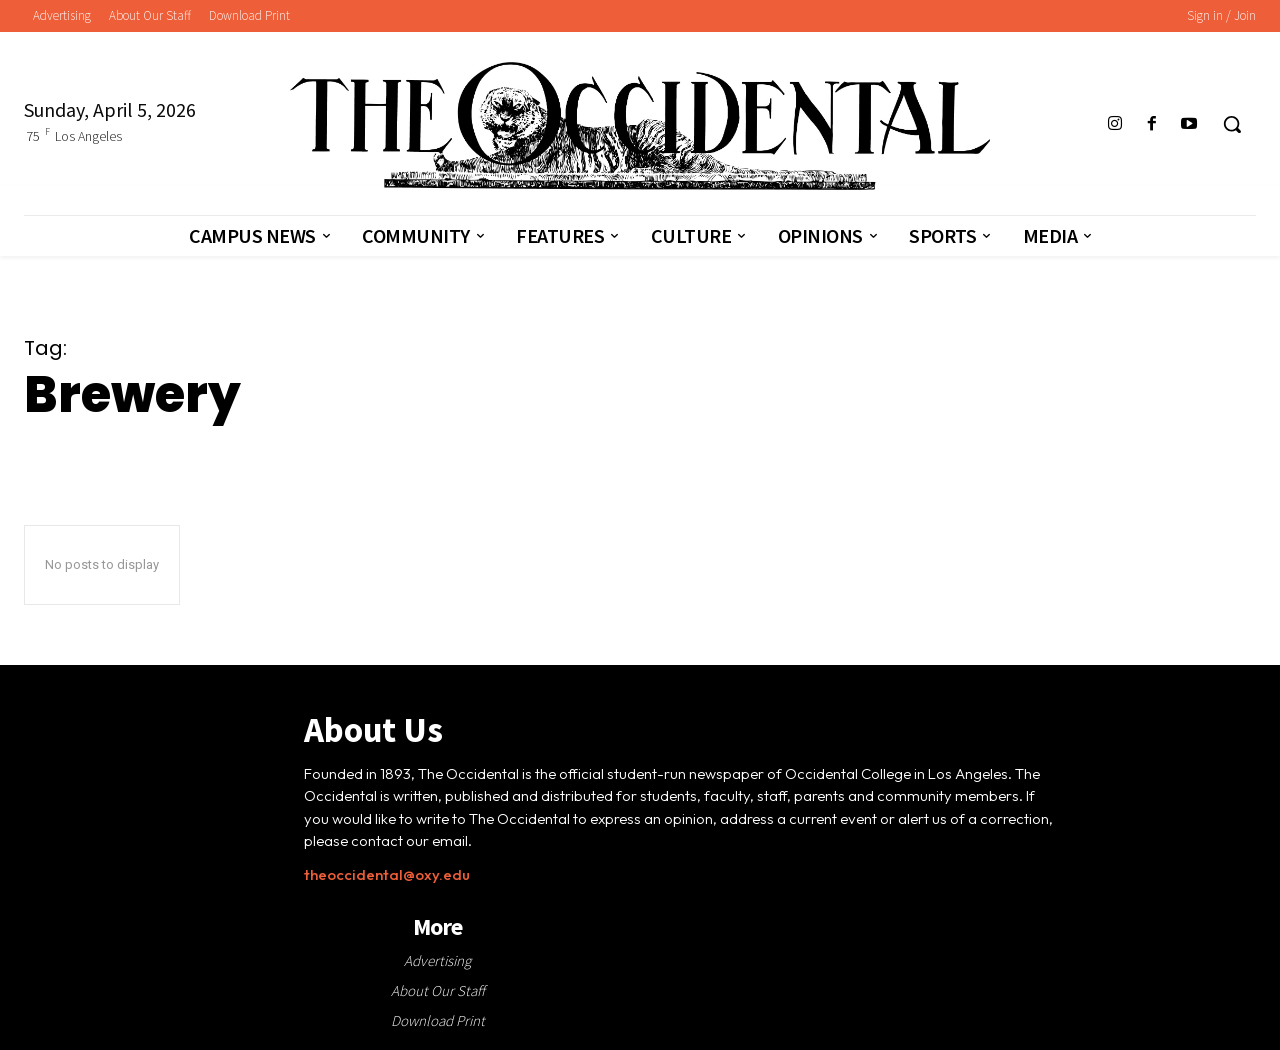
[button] (1232, 124)
